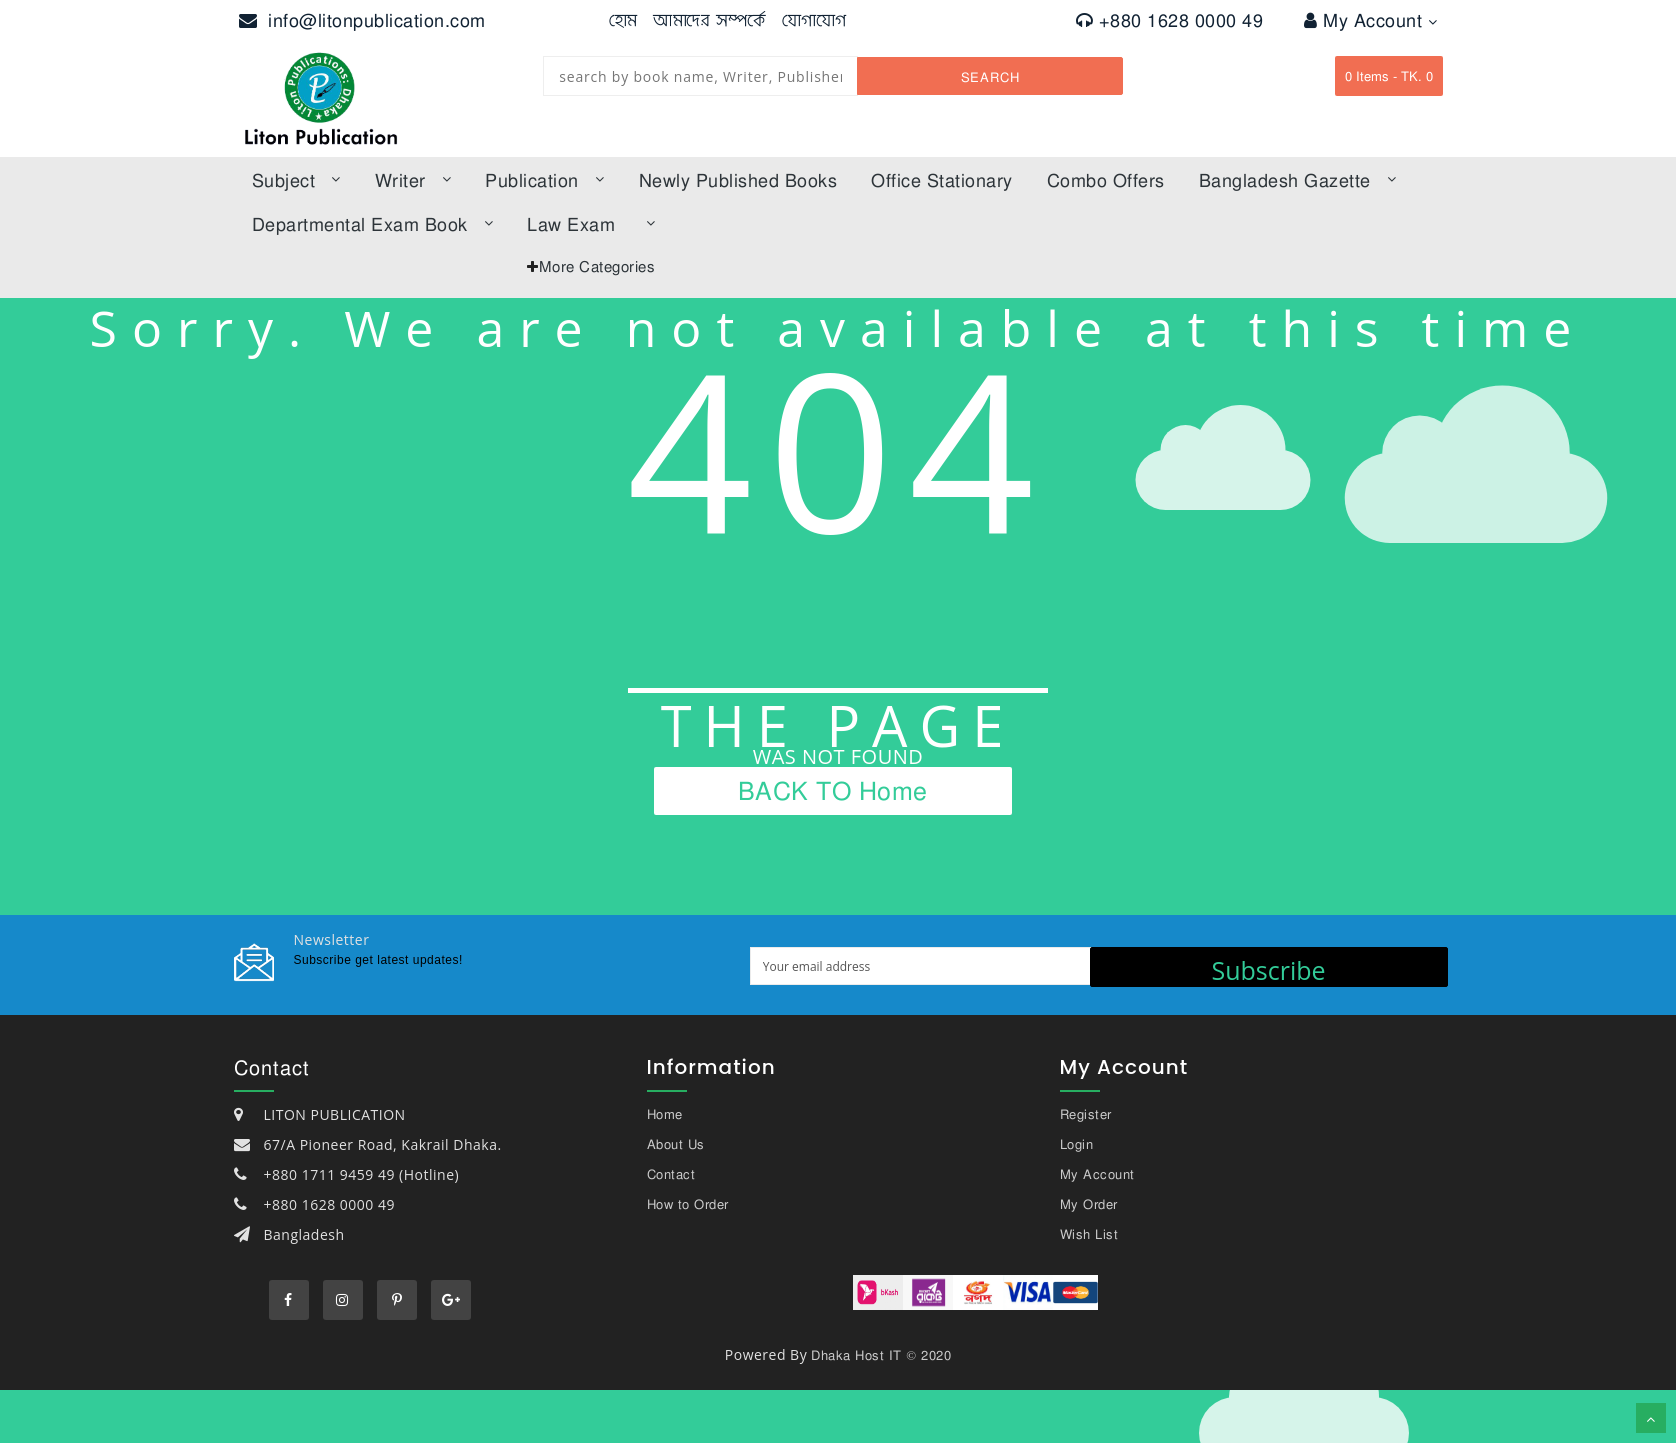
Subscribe (1268, 970)
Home (665, 1114)
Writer (413, 180)
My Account (1370, 20)
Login (1077, 1144)
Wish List (1089, 1234)
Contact (671, 1174)
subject (296, 180)
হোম (623, 20)
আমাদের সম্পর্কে (709, 20)
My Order (1089, 1204)
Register (1086, 1114)
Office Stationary (942, 180)
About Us (676, 1144)
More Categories (597, 266)
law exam (591, 224)
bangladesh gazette (1298, 180)
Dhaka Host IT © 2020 (881, 1355)
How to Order (688, 1204)
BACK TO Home (833, 790)
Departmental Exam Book (373, 224)
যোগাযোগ (814, 20)
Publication (544, 180)
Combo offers (1106, 180)
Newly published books (738, 180)
